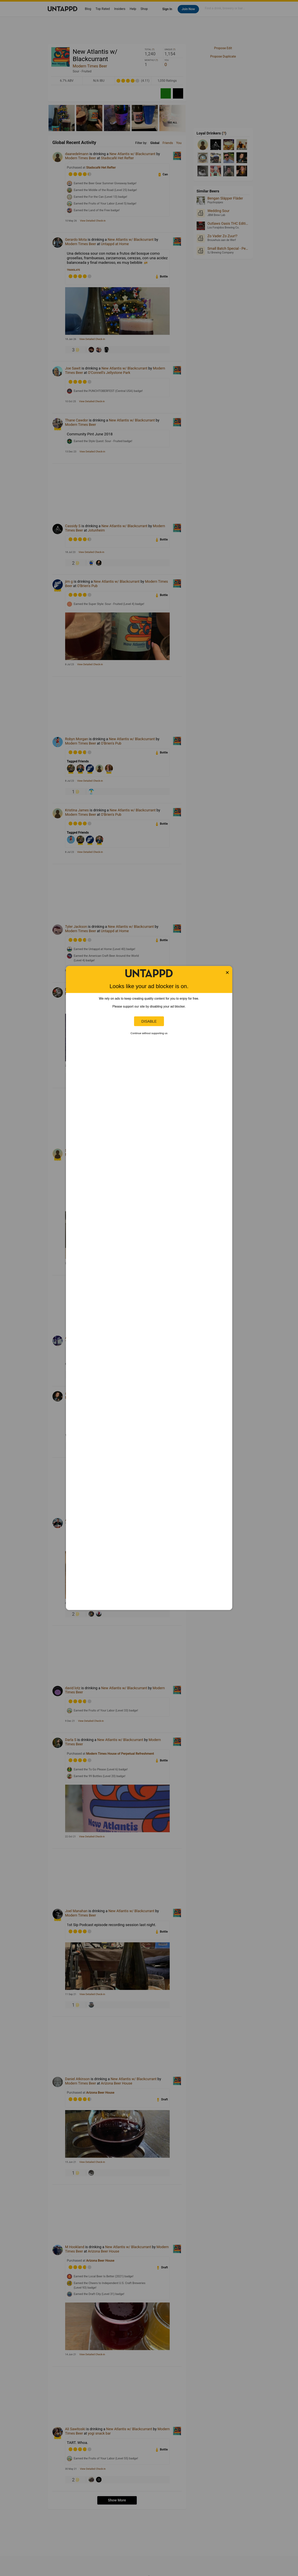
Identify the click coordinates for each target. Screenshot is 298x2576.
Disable (149, 1021)
